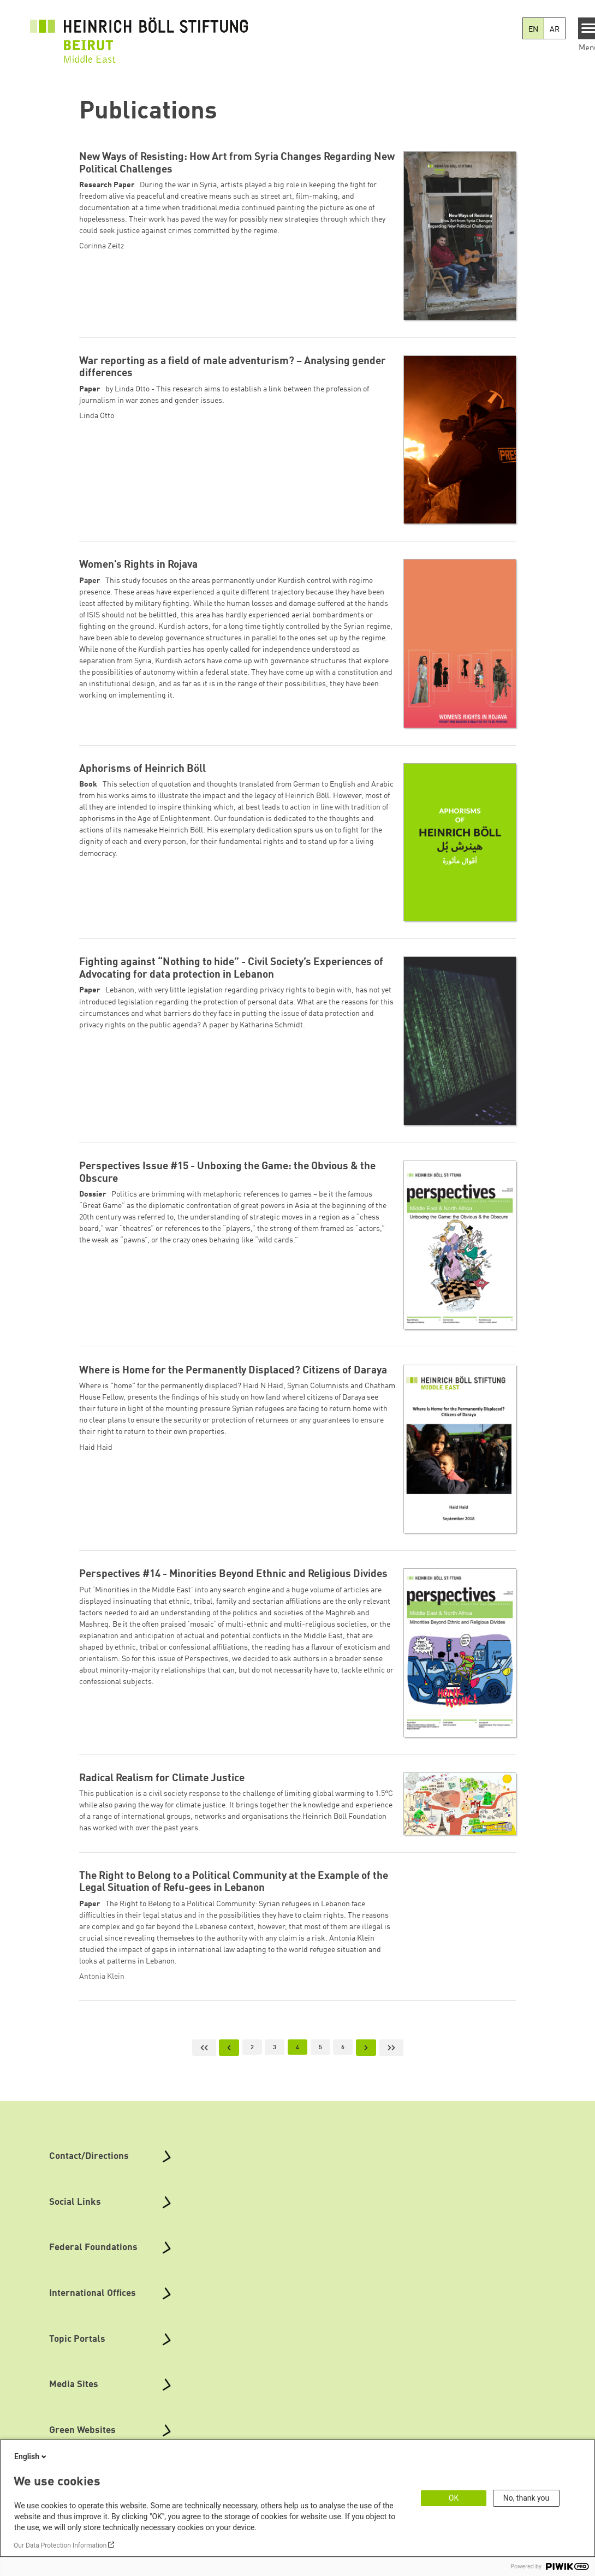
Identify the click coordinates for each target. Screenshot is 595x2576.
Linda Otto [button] (96, 416)
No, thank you (526, 2498)
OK (454, 2498)
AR (555, 29)
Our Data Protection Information (60, 2545)
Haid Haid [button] (95, 1447)
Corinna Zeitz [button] (101, 246)
